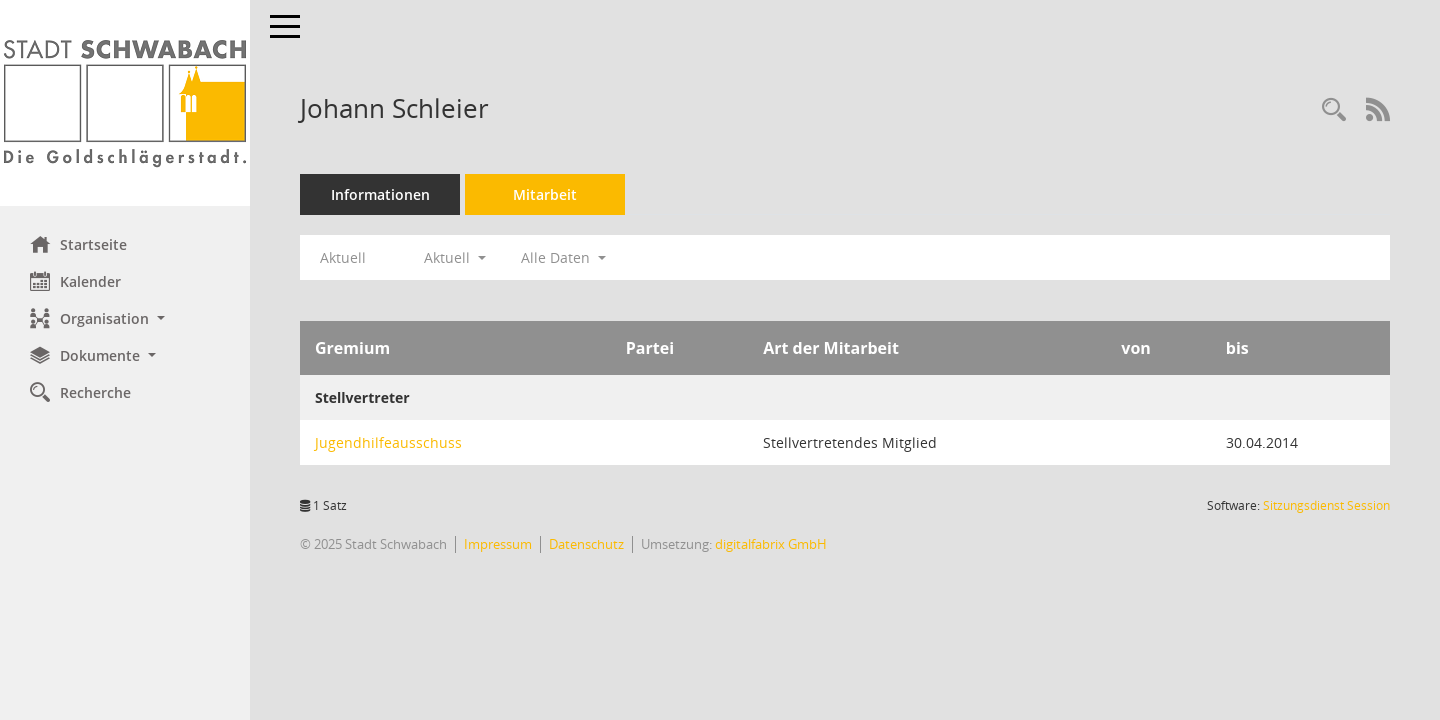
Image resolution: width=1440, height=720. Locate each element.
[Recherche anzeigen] (1334, 110)
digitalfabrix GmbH (771, 544)
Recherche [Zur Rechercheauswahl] (80, 392)
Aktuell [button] (455, 257)
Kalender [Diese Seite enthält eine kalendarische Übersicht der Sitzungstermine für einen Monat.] (75, 281)
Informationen (380, 194)
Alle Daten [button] (563, 257)
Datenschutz (586, 544)
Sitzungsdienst (1326, 505)
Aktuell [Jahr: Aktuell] (343, 257)
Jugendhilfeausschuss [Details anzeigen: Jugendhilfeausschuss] (388, 442)
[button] (125, 318)
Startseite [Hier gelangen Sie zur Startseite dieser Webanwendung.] (78, 244)
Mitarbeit (545, 194)
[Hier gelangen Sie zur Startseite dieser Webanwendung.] (125, 103)
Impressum (498, 544)
